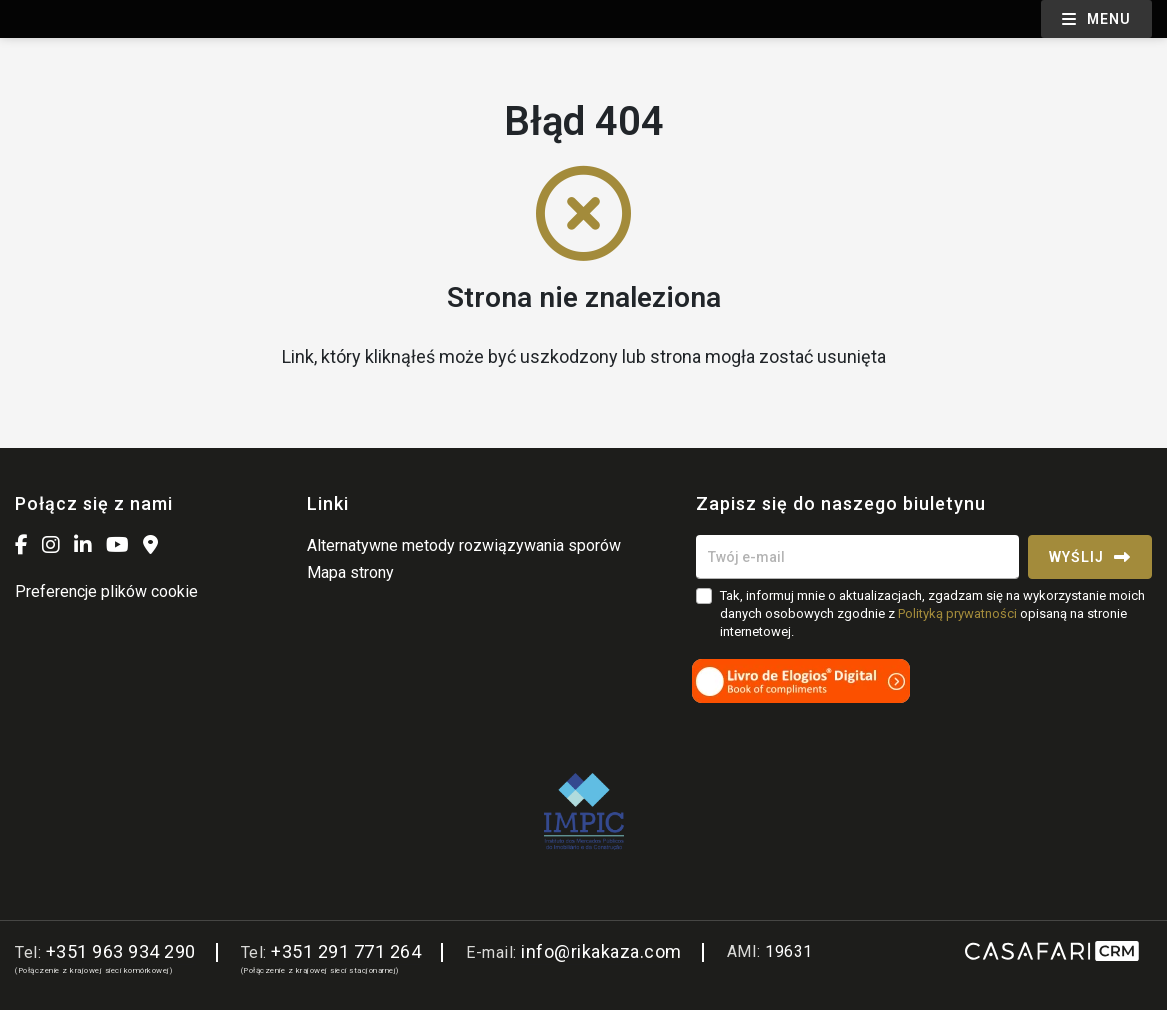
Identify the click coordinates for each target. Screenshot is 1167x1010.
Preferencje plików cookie (106, 591)
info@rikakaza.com (601, 951)
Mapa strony (350, 572)
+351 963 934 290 (121, 951)
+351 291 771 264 (346, 951)
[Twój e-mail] (857, 557)
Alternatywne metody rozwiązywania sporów (464, 545)
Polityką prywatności (957, 613)
